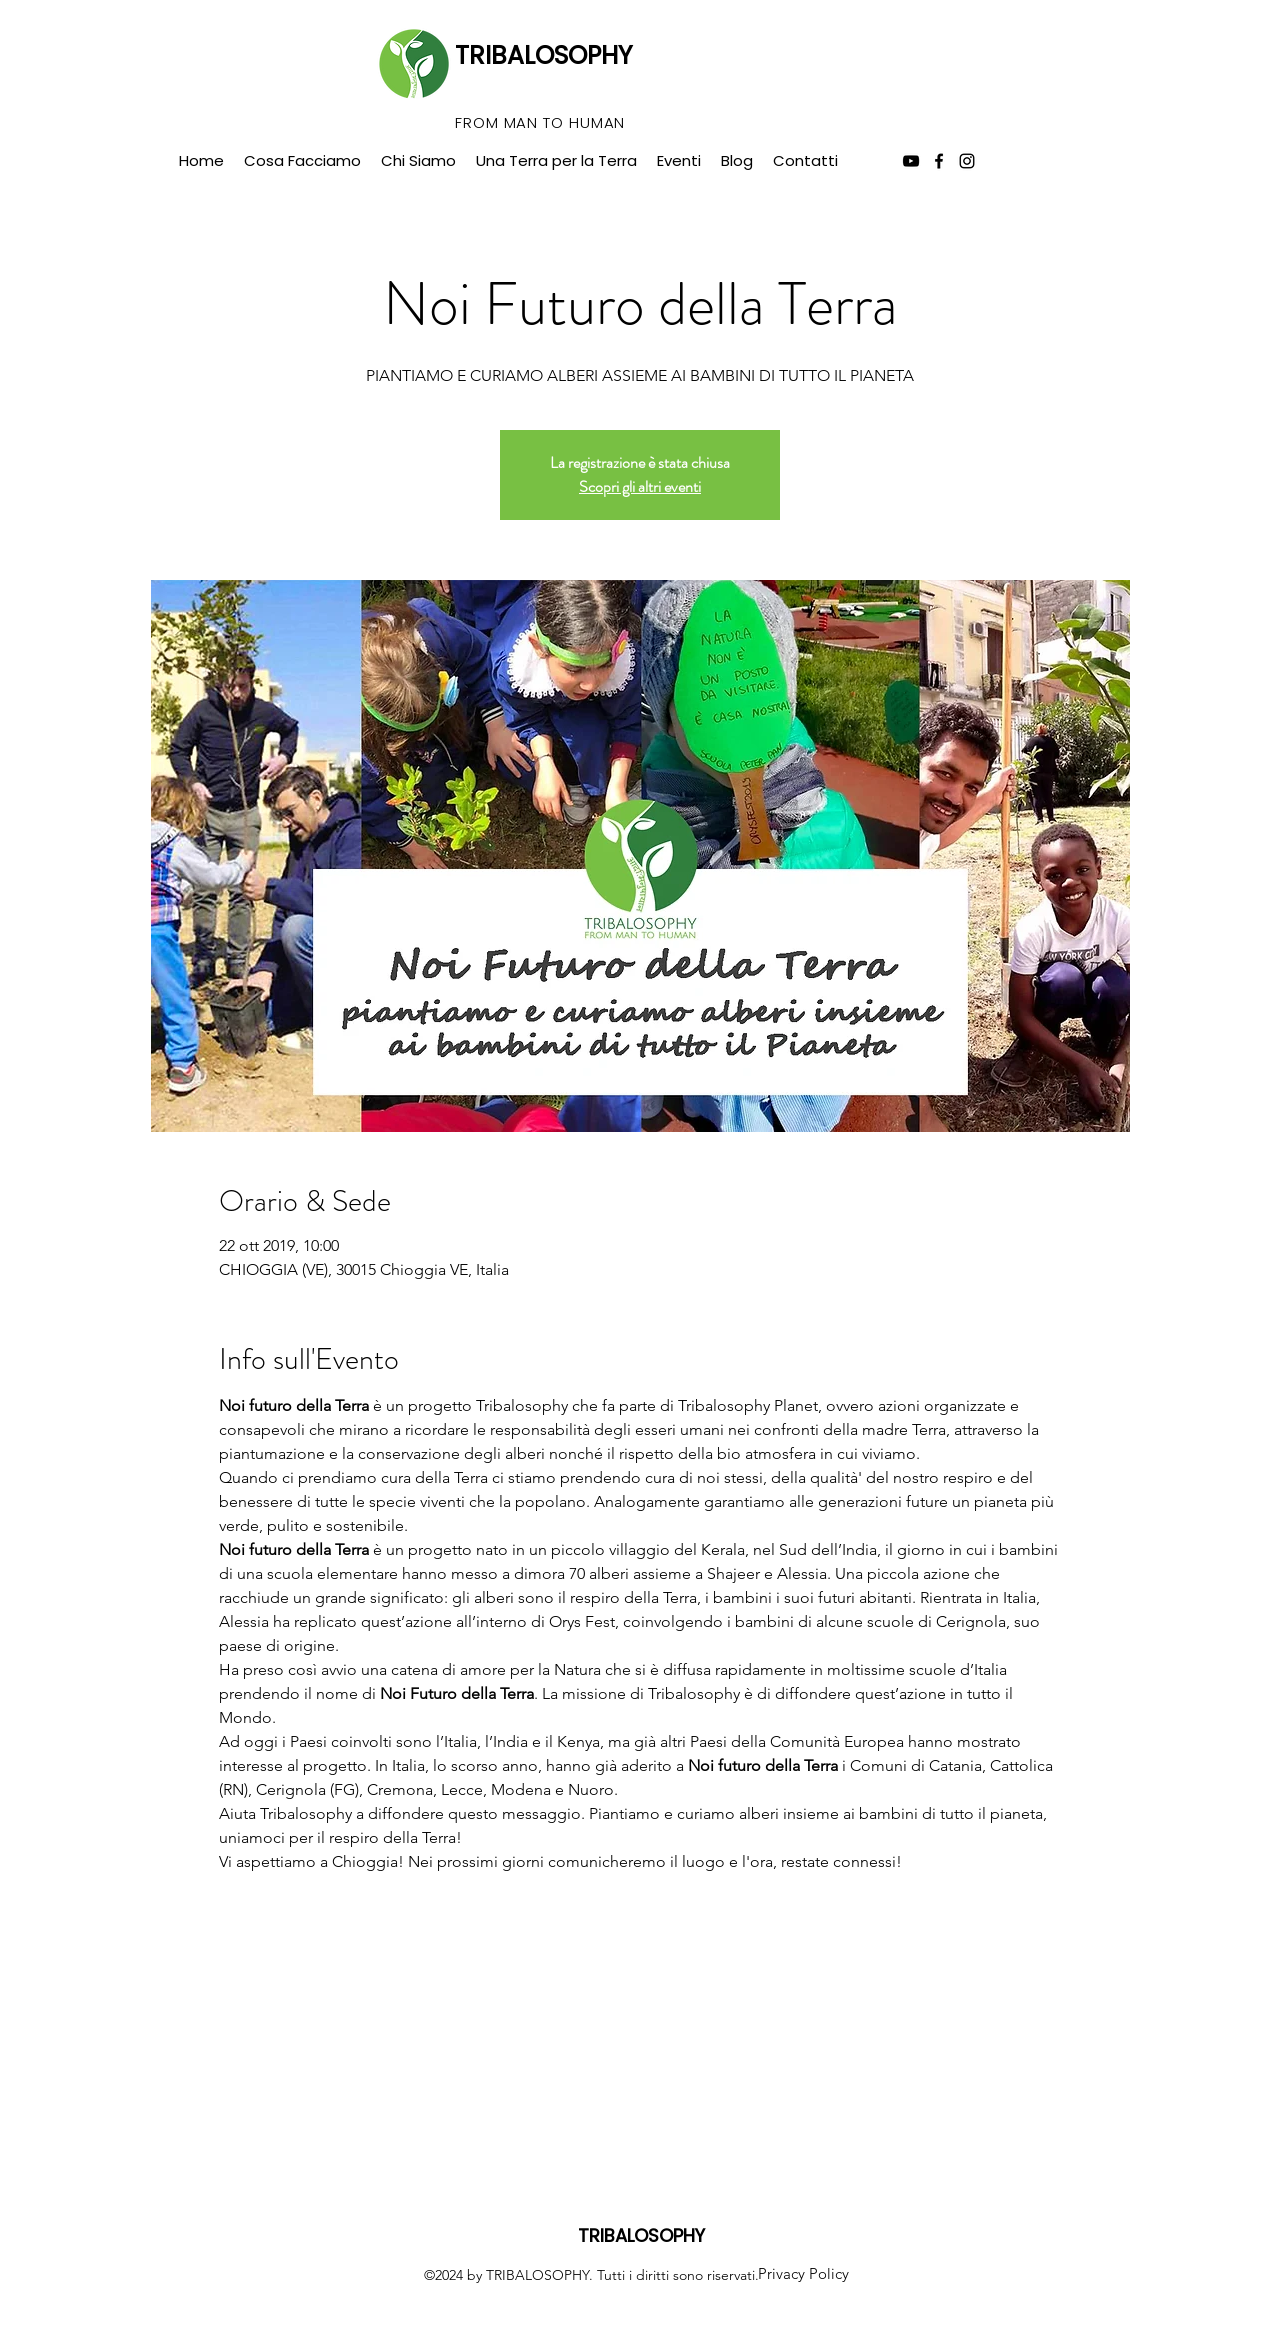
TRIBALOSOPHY (543, 55)
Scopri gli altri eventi (640, 486)
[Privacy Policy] (803, 2274)
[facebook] (939, 161)
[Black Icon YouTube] (911, 161)
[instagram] (967, 161)
